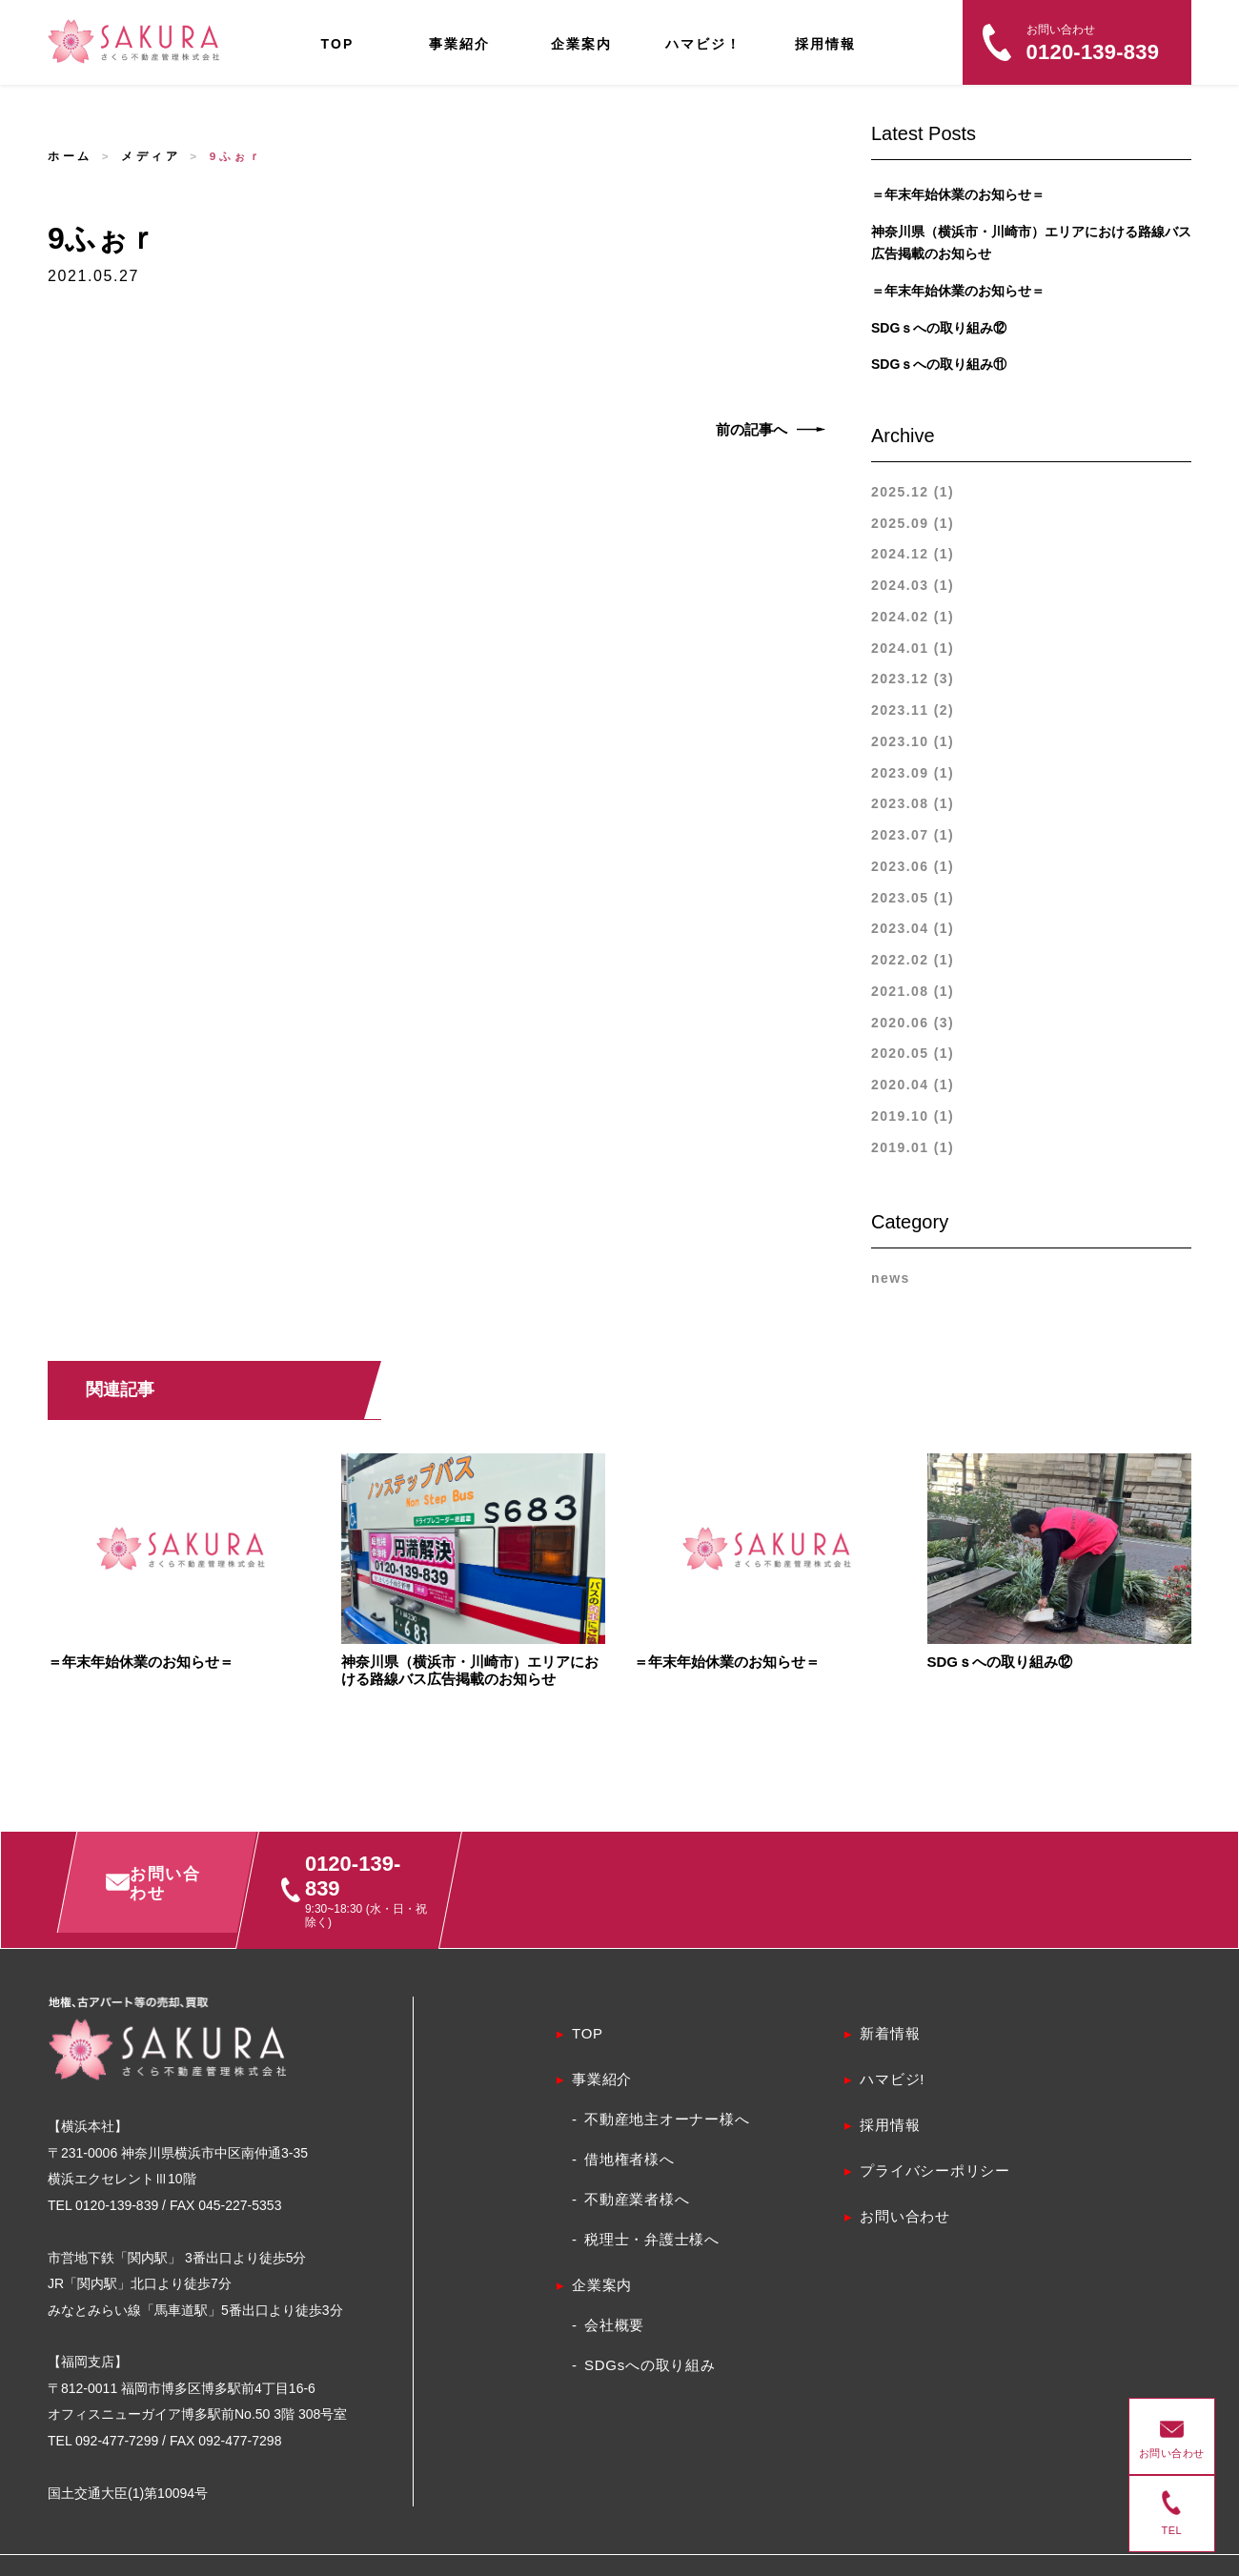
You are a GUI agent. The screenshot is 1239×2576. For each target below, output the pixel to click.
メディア (150, 156)
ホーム (70, 156)
